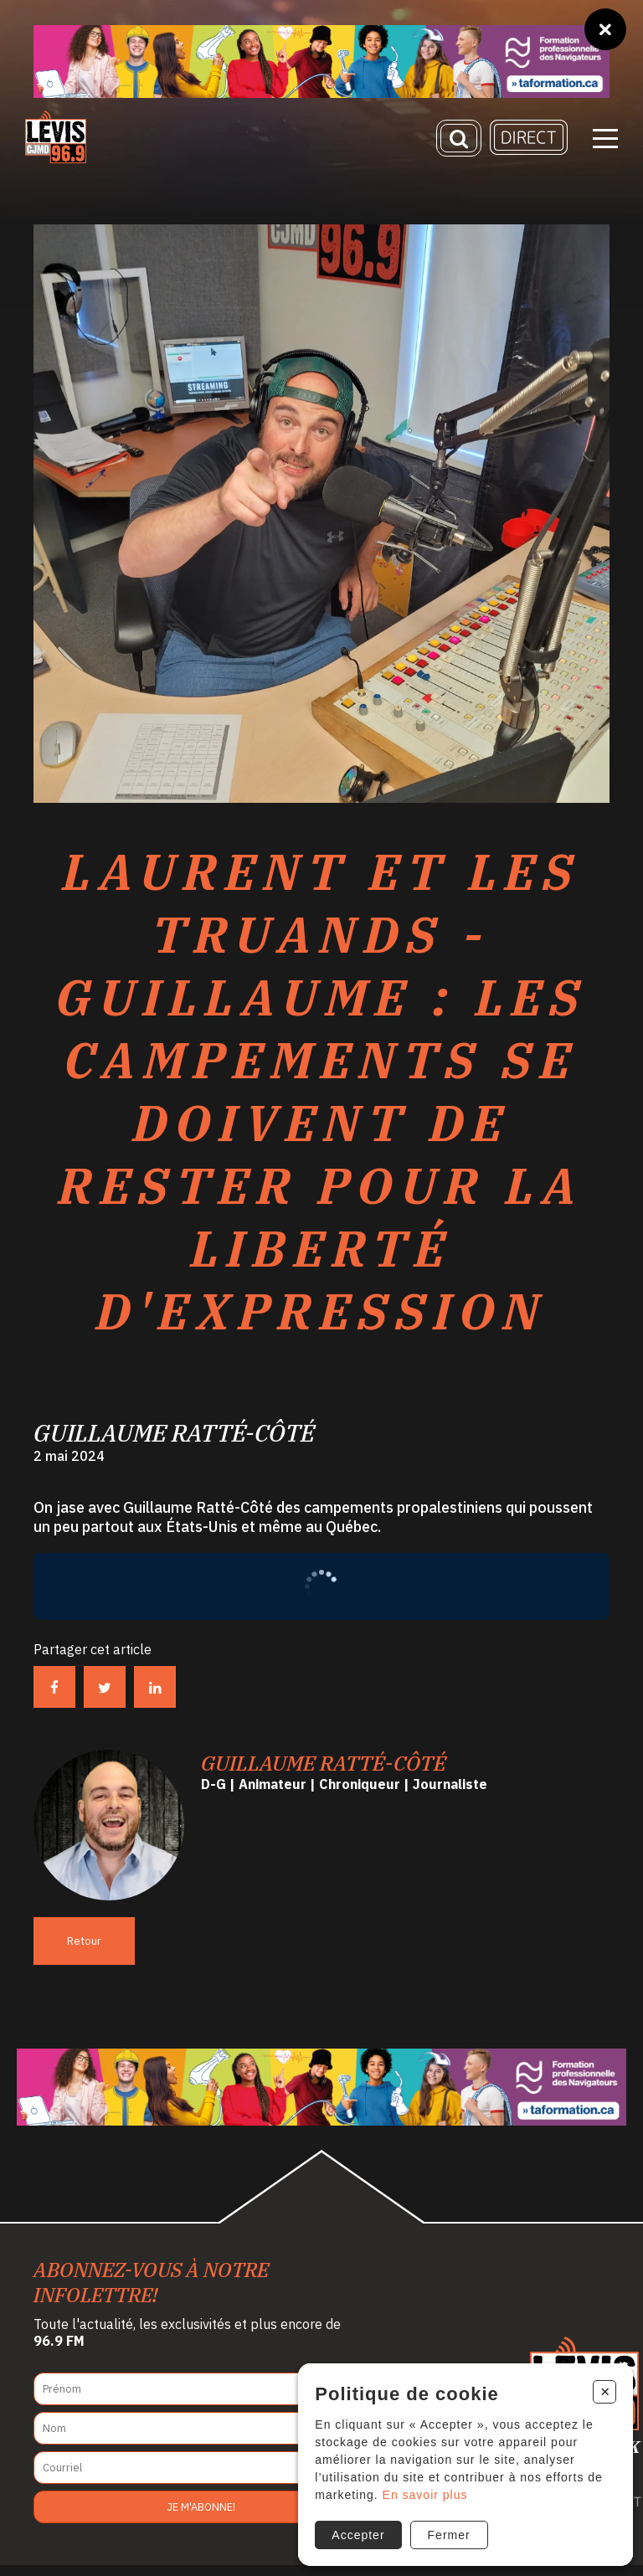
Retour (84, 1951)
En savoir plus (422, 2492)
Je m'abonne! (201, 2518)
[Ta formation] (321, 61)
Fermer (445, 2532)
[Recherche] (458, 144)
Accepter (355, 2532)
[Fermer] (605, 29)
